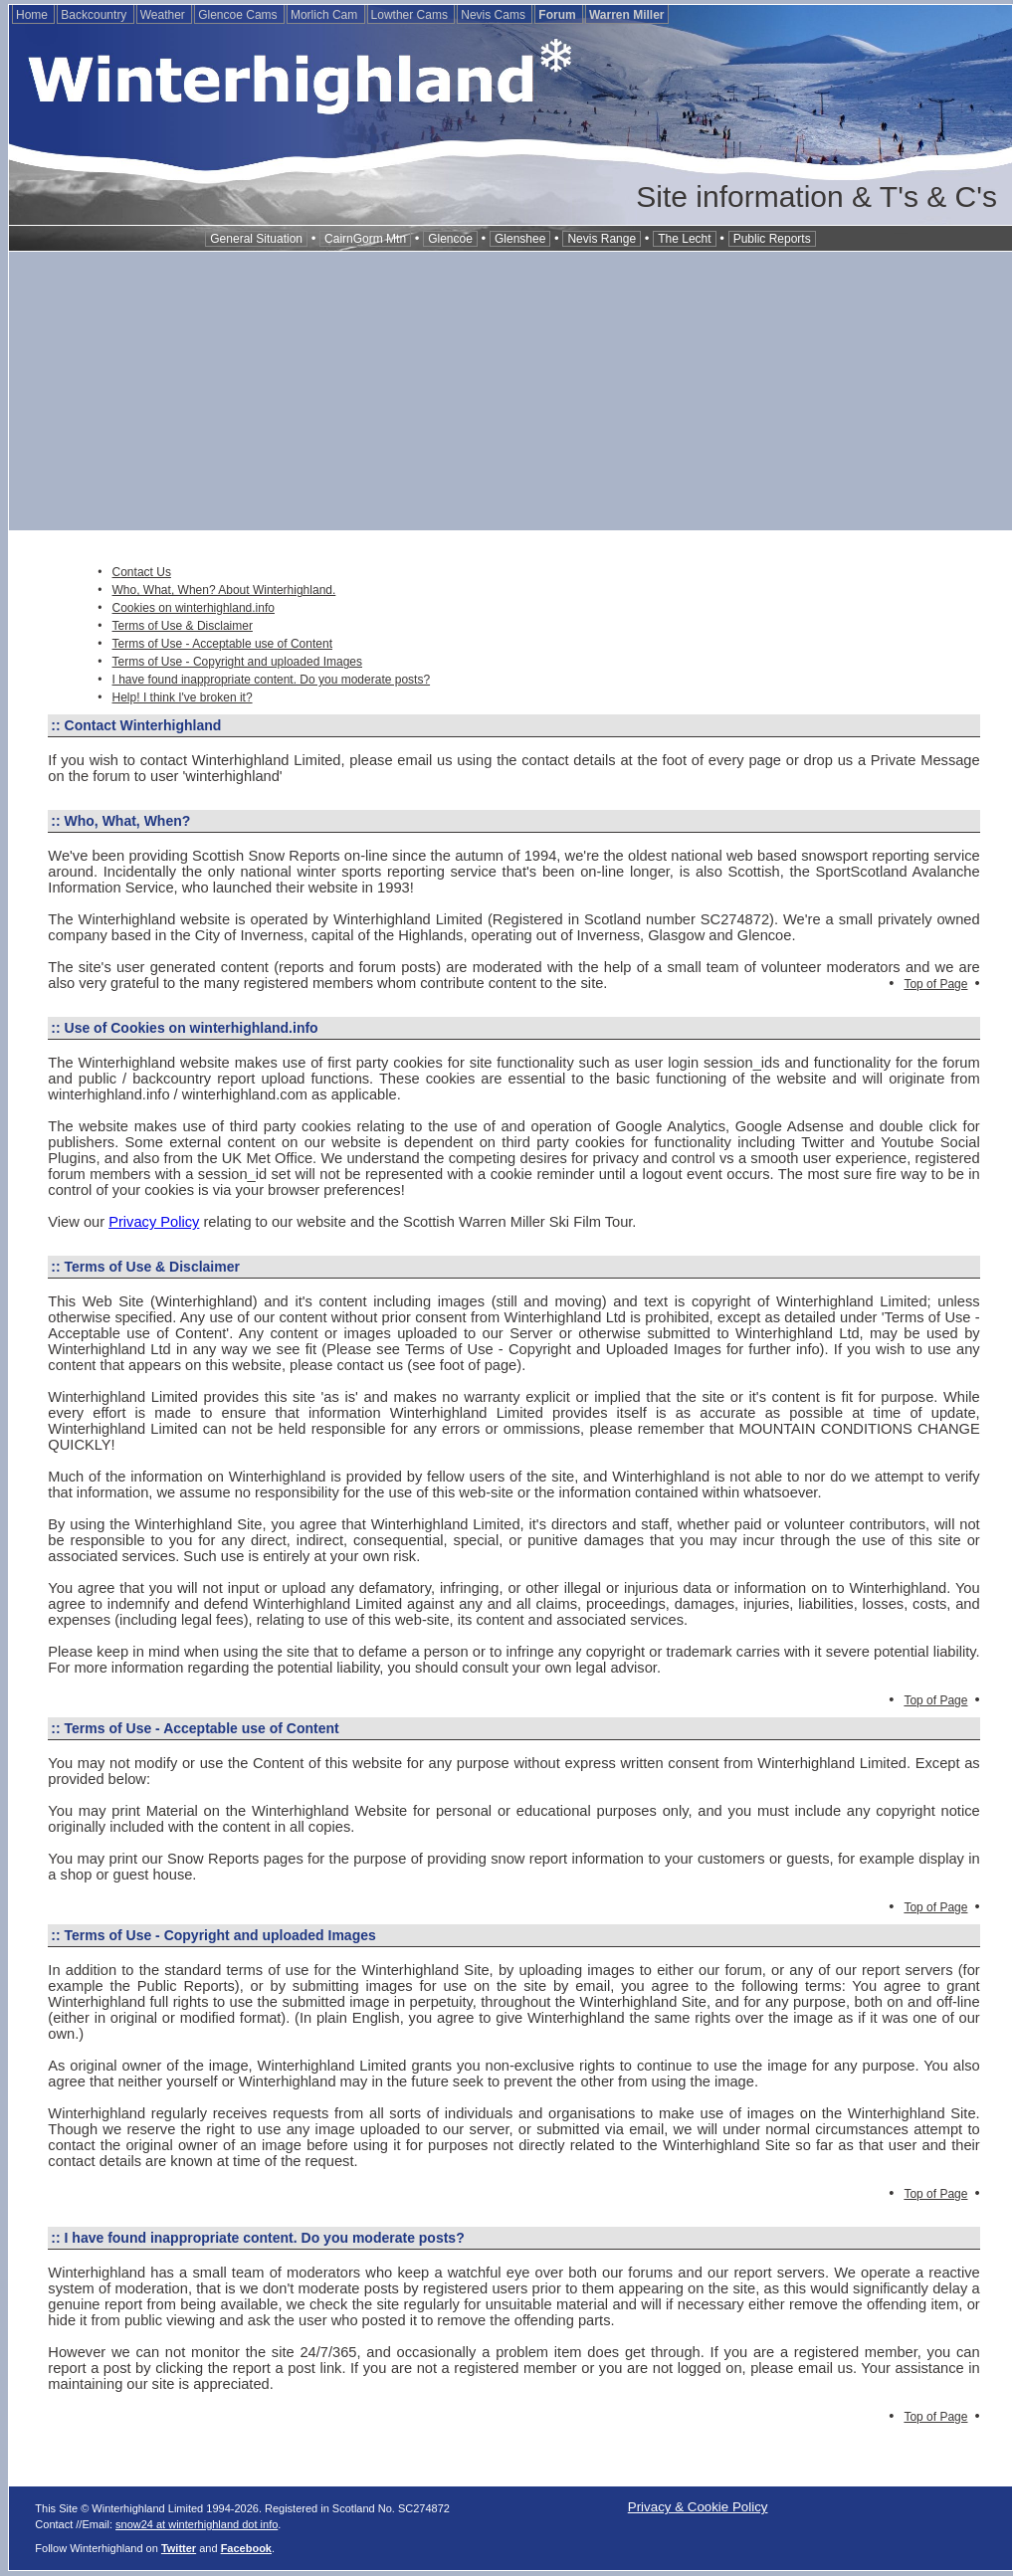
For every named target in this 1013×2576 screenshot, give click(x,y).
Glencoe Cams (239, 15)
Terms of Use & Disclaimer (182, 626)
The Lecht (684, 239)
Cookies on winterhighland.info (193, 608)
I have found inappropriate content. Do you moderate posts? (271, 680)
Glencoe (450, 239)
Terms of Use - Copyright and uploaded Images (237, 662)
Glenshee (520, 239)
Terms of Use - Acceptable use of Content (222, 644)
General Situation (256, 239)
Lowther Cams (411, 15)
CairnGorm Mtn (365, 239)
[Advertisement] (510, 391)
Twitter (178, 2548)
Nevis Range (601, 239)
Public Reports (772, 239)
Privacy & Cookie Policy (698, 2506)
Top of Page (935, 984)
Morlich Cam (326, 15)
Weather (164, 15)
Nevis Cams (494, 15)
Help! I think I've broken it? (182, 697)
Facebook (246, 2548)
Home (33, 15)
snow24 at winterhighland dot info (196, 2524)
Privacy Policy (153, 1222)
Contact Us (141, 572)
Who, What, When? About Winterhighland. (224, 590)
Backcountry (95, 15)
